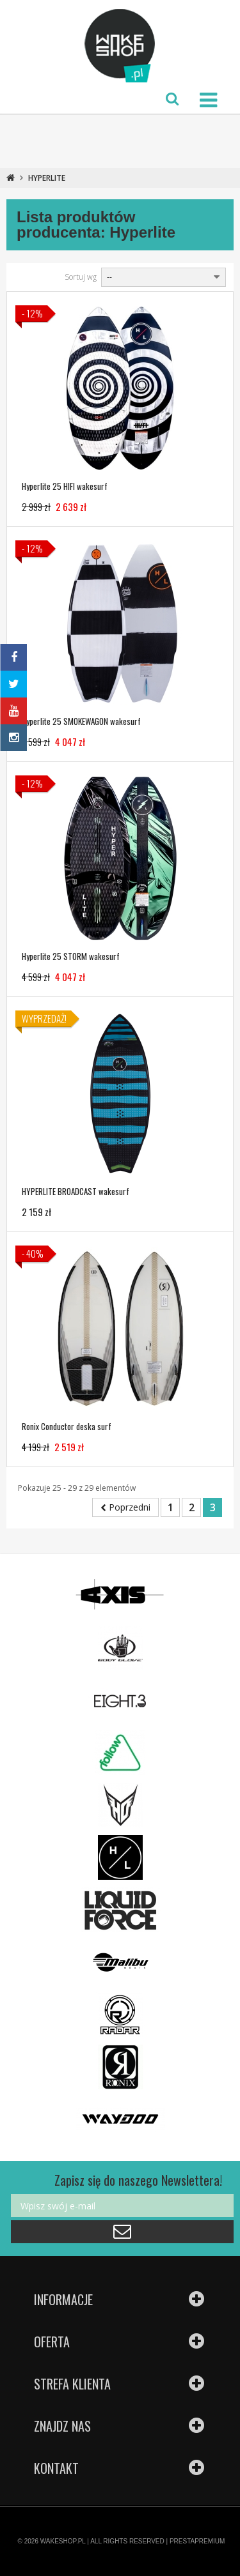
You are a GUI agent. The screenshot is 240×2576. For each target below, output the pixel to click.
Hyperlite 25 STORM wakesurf (71, 956)
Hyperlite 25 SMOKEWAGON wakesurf (81, 721)
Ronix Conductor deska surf (66, 1426)
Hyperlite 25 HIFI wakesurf (65, 486)
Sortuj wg (81, 277)
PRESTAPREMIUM (197, 2541)
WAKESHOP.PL (63, 2541)
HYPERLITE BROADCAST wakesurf (75, 1191)
